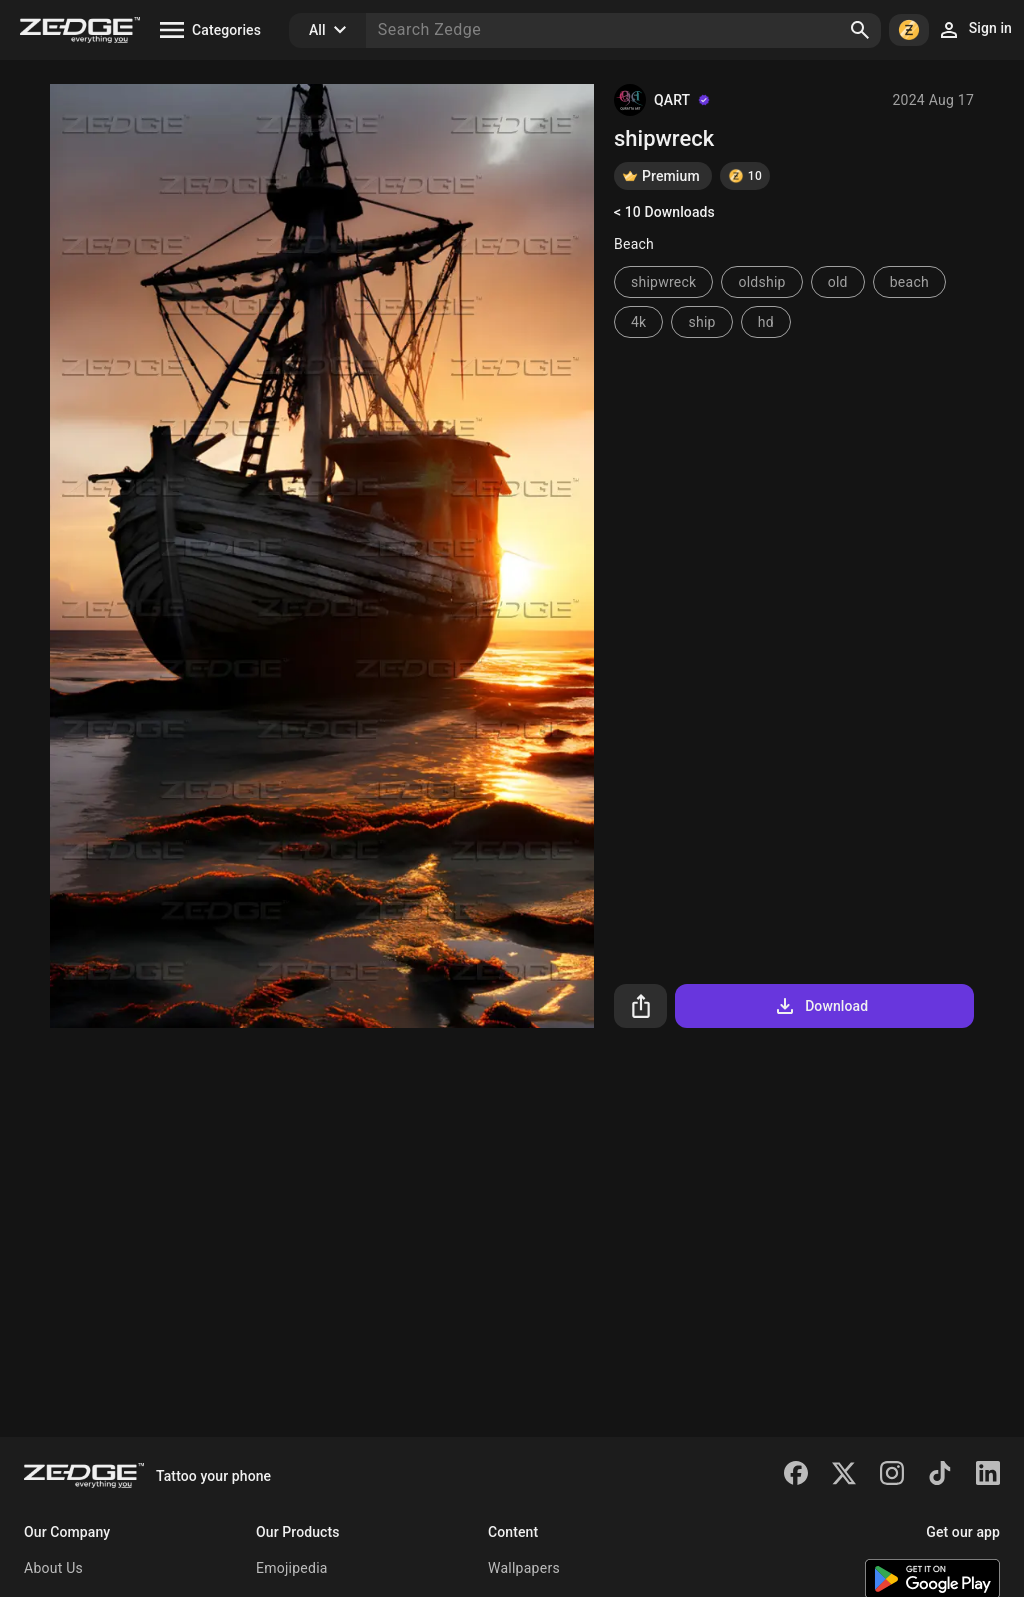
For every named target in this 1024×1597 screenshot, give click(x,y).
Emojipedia (292, 1568)
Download (820, 1006)
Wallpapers (524, 1568)
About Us (53, 1568)
